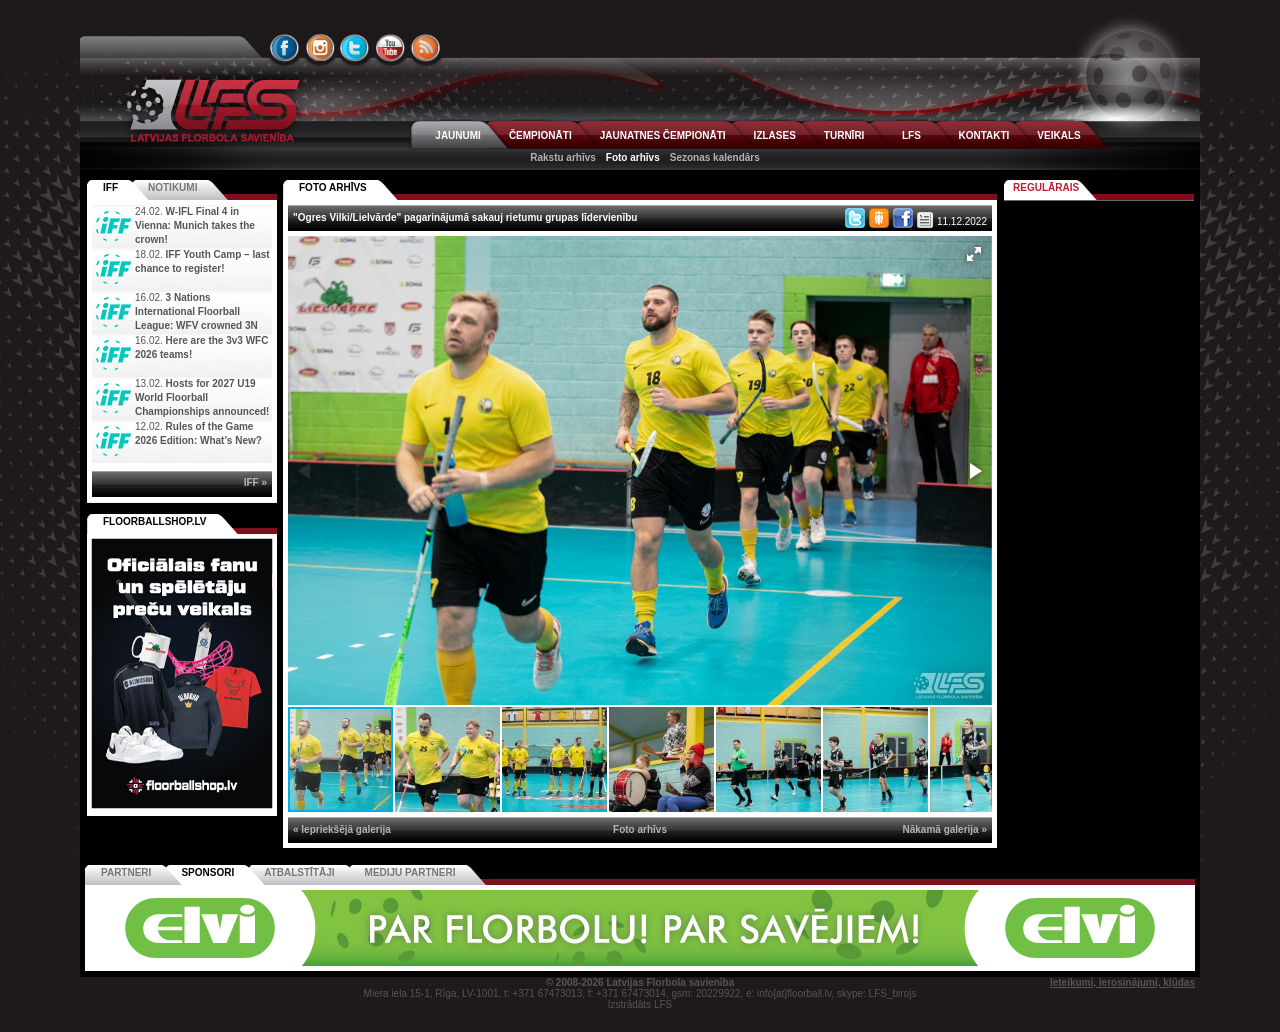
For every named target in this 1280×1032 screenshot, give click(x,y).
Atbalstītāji (299, 872)
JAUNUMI (458, 135)
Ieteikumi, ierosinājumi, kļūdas (1122, 982)
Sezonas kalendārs (715, 157)
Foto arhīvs (633, 157)
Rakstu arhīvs (563, 157)
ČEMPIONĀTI (540, 135)
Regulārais (1046, 187)
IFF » (255, 482)
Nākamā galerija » (945, 829)
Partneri (126, 872)
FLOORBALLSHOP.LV (155, 521)
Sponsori (207, 872)
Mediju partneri (410, 872)
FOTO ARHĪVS (333, 187)
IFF (110, 187)
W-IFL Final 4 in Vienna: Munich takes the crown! (195, 225)
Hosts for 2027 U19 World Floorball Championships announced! (202, 397)
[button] (974, 254)
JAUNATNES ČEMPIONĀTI (663, 135)
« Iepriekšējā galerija (342, 829)
